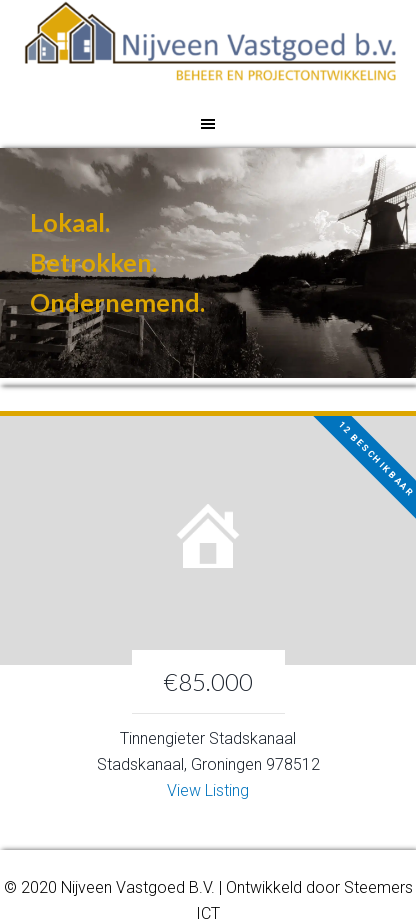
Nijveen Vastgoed (210, 50)
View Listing (208, 790)
